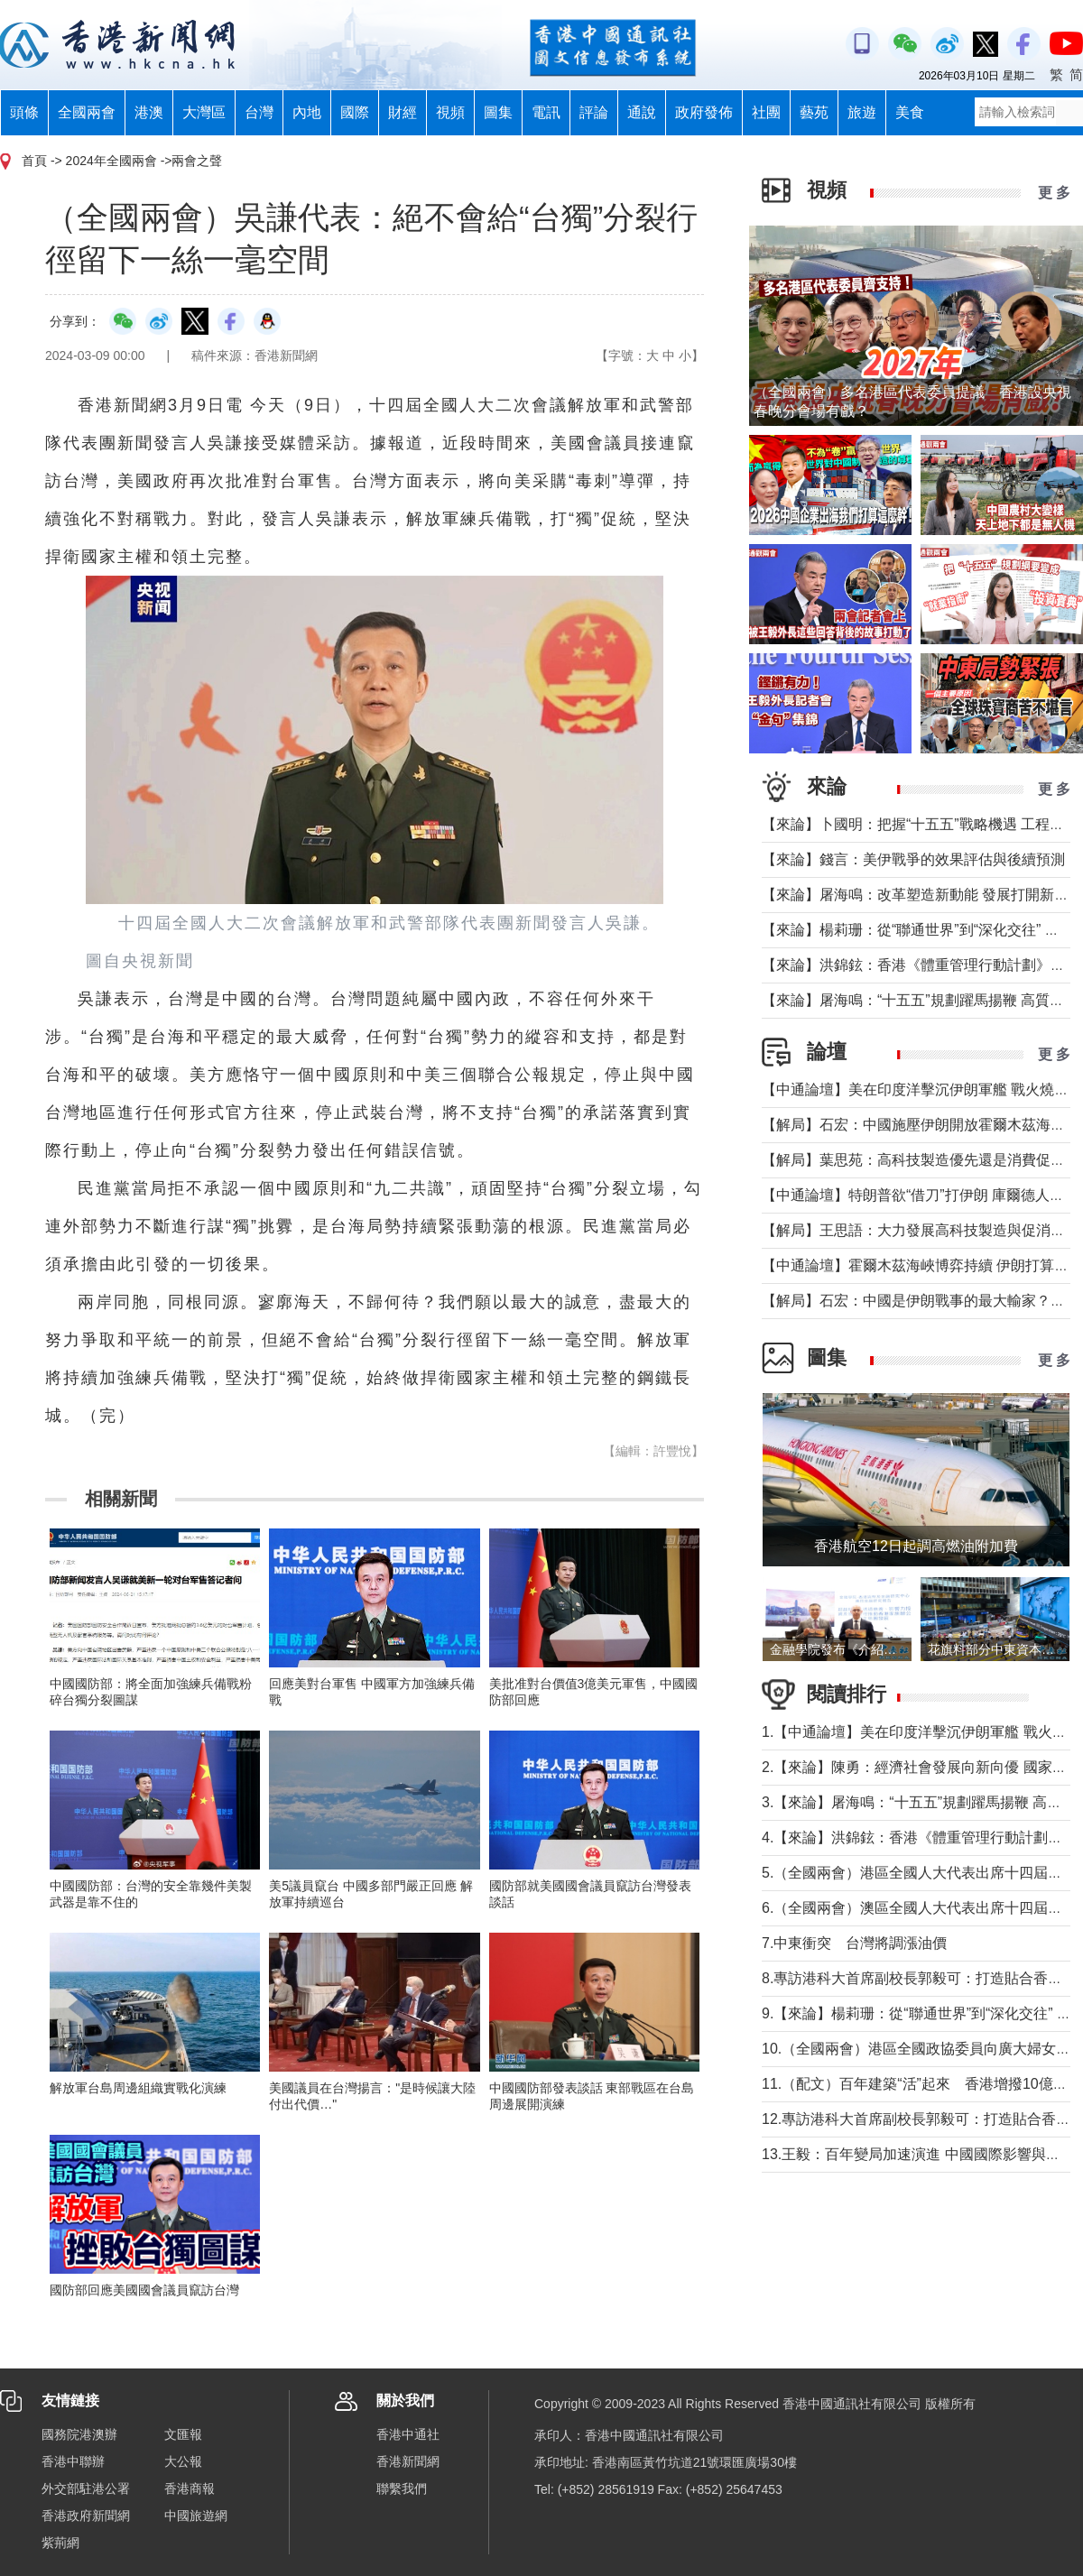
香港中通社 (408, 2434)
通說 (641, 112)
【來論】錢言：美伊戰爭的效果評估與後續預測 (913, 859)
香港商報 (189, 2488)
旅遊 (861, 112)
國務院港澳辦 (79, 2434)
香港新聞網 (408, 2461)
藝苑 (814, 112)
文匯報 (183, 2434)
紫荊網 (60, 2542)
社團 (766, 112)
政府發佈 (704, 112)
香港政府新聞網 (86, 2515)
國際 (354, 112)
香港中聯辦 (73, 2461)
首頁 (34, 160)
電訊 (546, 112)
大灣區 (204, 112)
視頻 (450, 112)
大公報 (183, 2461)
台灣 (259, 112)
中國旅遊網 (195, 2515)
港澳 (148, 112)
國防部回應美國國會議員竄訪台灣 (144, 2290)
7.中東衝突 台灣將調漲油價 (854, 1943)
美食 (909, 112)
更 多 (1054, 192)
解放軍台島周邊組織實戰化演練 (138, 2088)
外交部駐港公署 (86, 2488)
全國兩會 (87, 112)
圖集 (498, 112)
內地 (306, 112)
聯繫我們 (401, 2488)
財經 (402, 112)
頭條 (24, 112)
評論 (593, 112)
